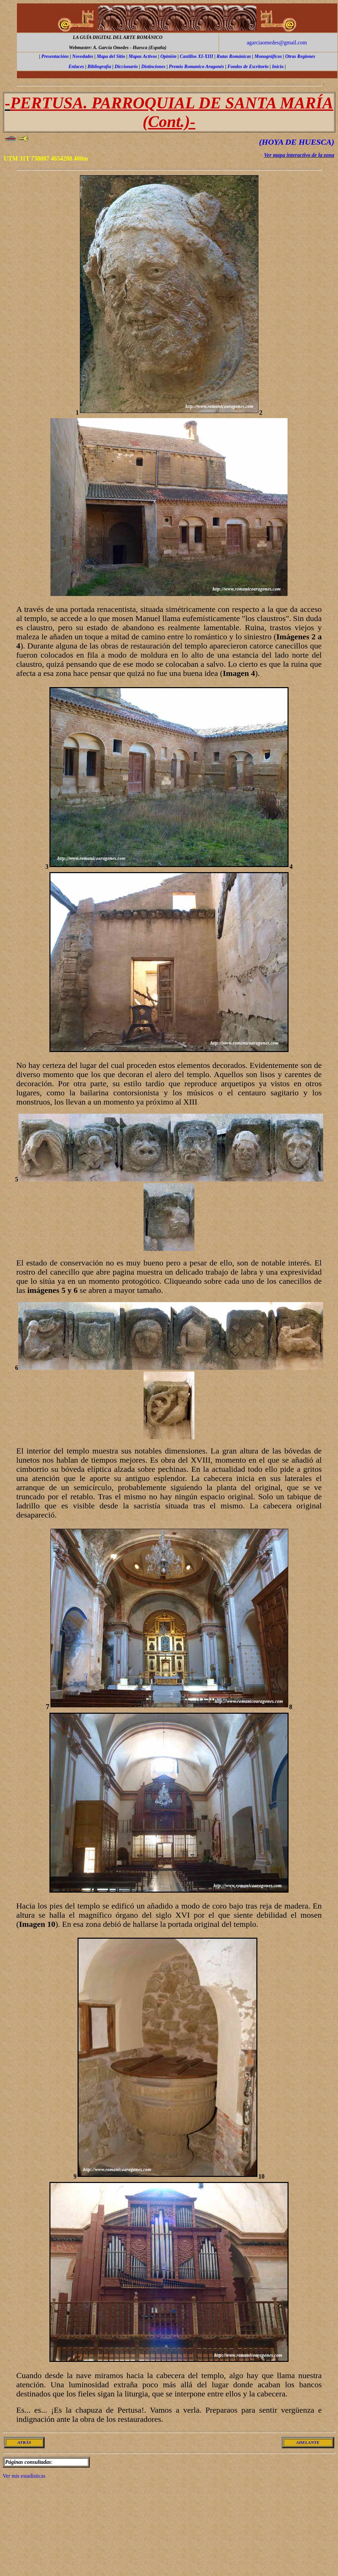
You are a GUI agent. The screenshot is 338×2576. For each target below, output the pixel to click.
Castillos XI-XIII (196, 56)
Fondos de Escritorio (247, 66)
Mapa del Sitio (111, 56)
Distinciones (153, 66)
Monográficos (268, 56)
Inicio (277, 66)
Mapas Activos (143, 56)
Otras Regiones (300, 56)
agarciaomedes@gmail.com (277, 42)
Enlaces (76, 66)
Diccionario (126, 66)
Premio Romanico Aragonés (196, 66)
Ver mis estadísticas (24, 2476)
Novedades (82, 56)
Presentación (54, 56)
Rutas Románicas (234, 56)
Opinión (168, 56)
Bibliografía (99, 66)
